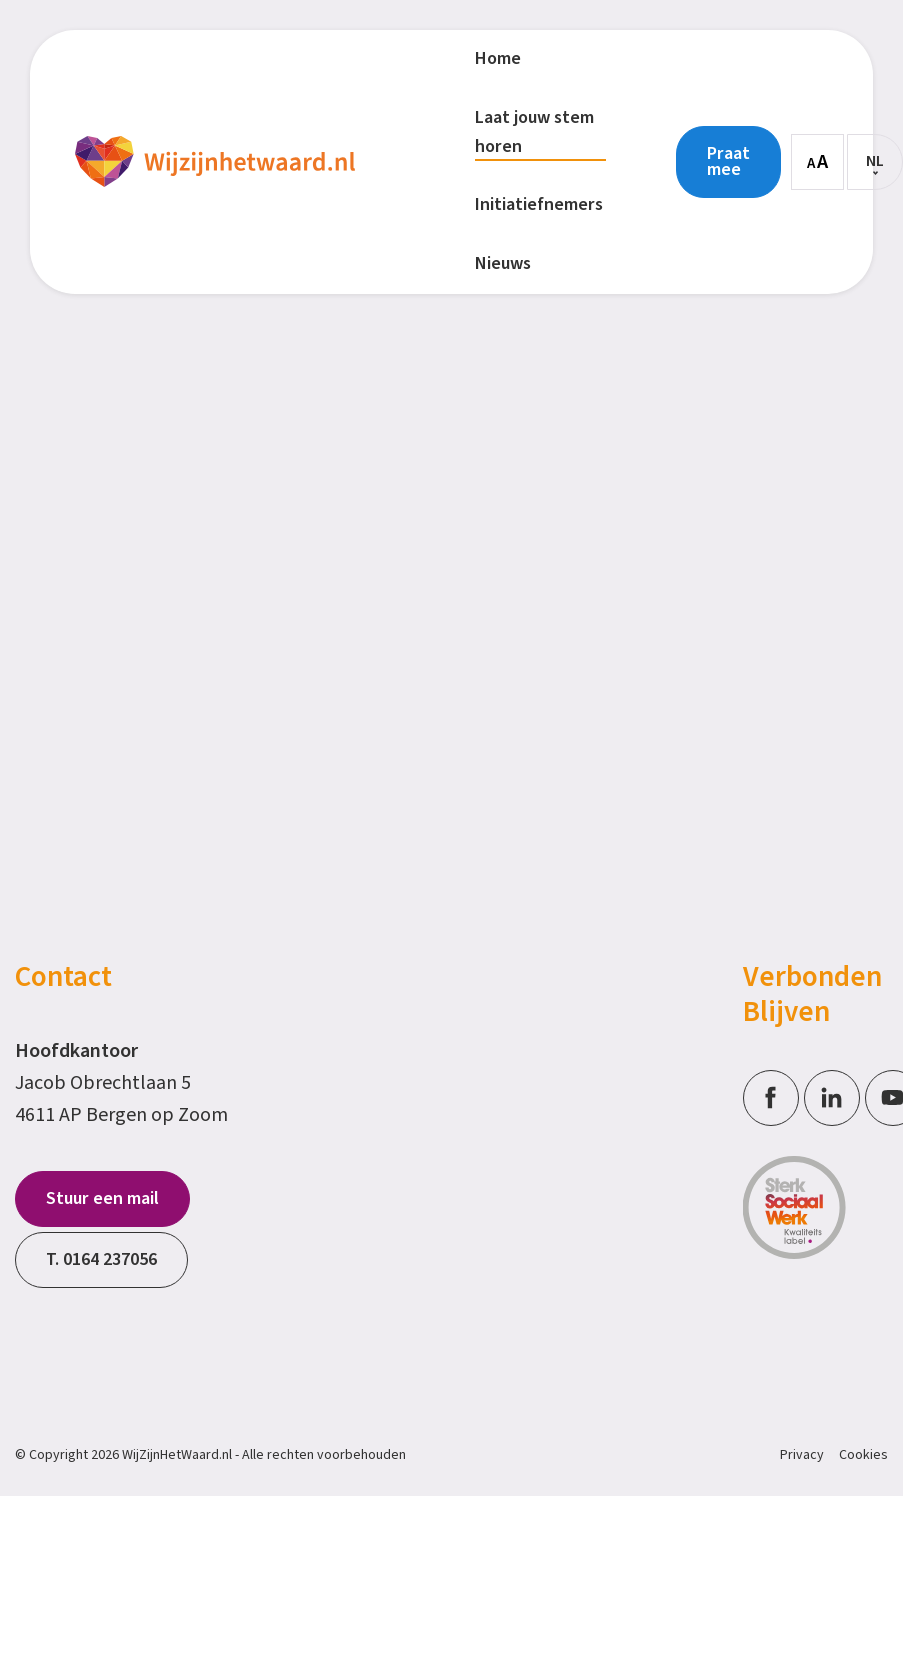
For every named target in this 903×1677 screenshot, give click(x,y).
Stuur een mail (102, 1198)
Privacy (802, 1455)
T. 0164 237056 (101, 1259)
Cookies (863, 1455)
